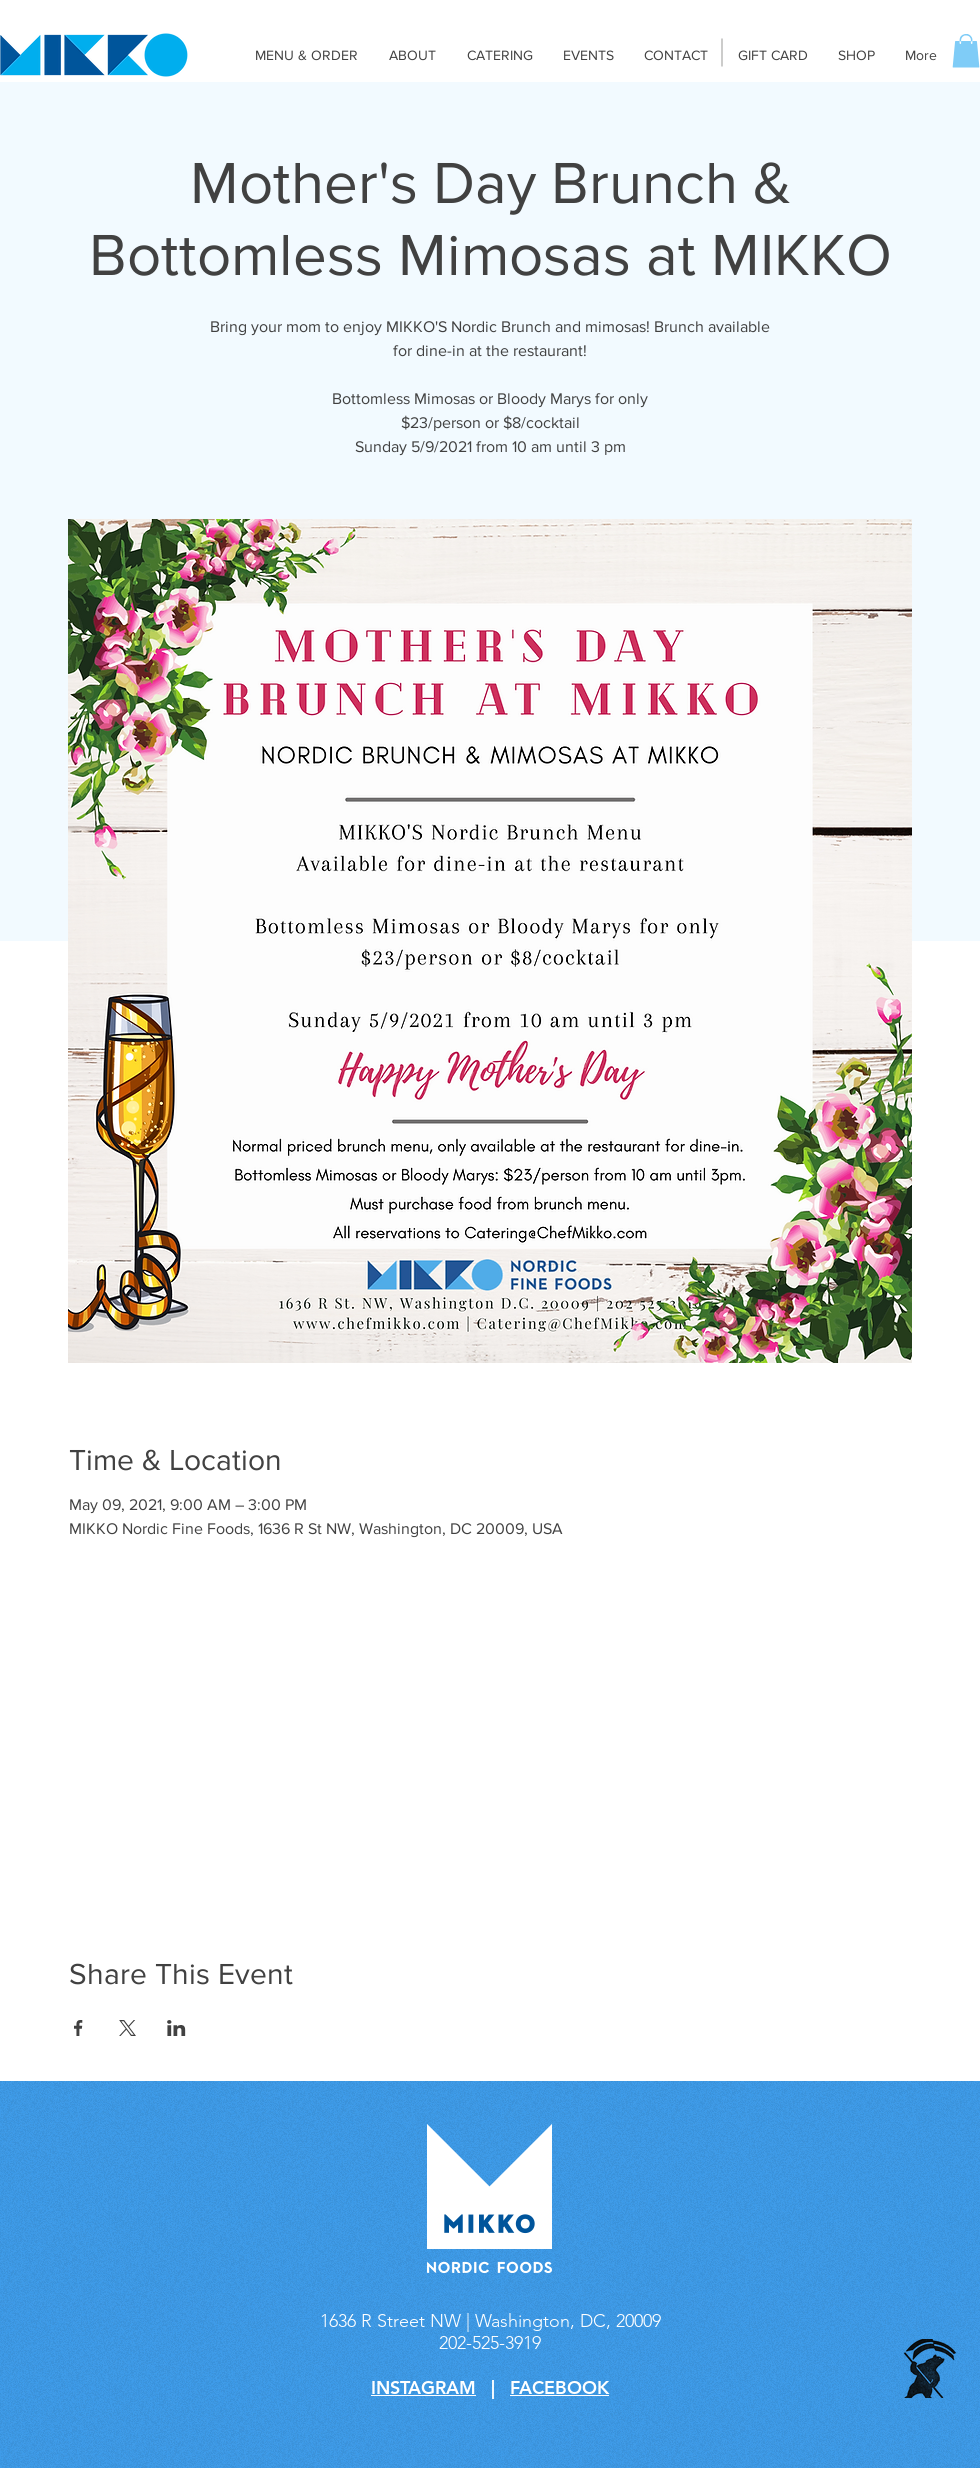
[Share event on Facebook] (78, 2028)
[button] (966, 50)
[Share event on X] (127, 2028)
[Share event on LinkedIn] (176, 2028)
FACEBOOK (559, 2387)
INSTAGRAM (423, 2387)
